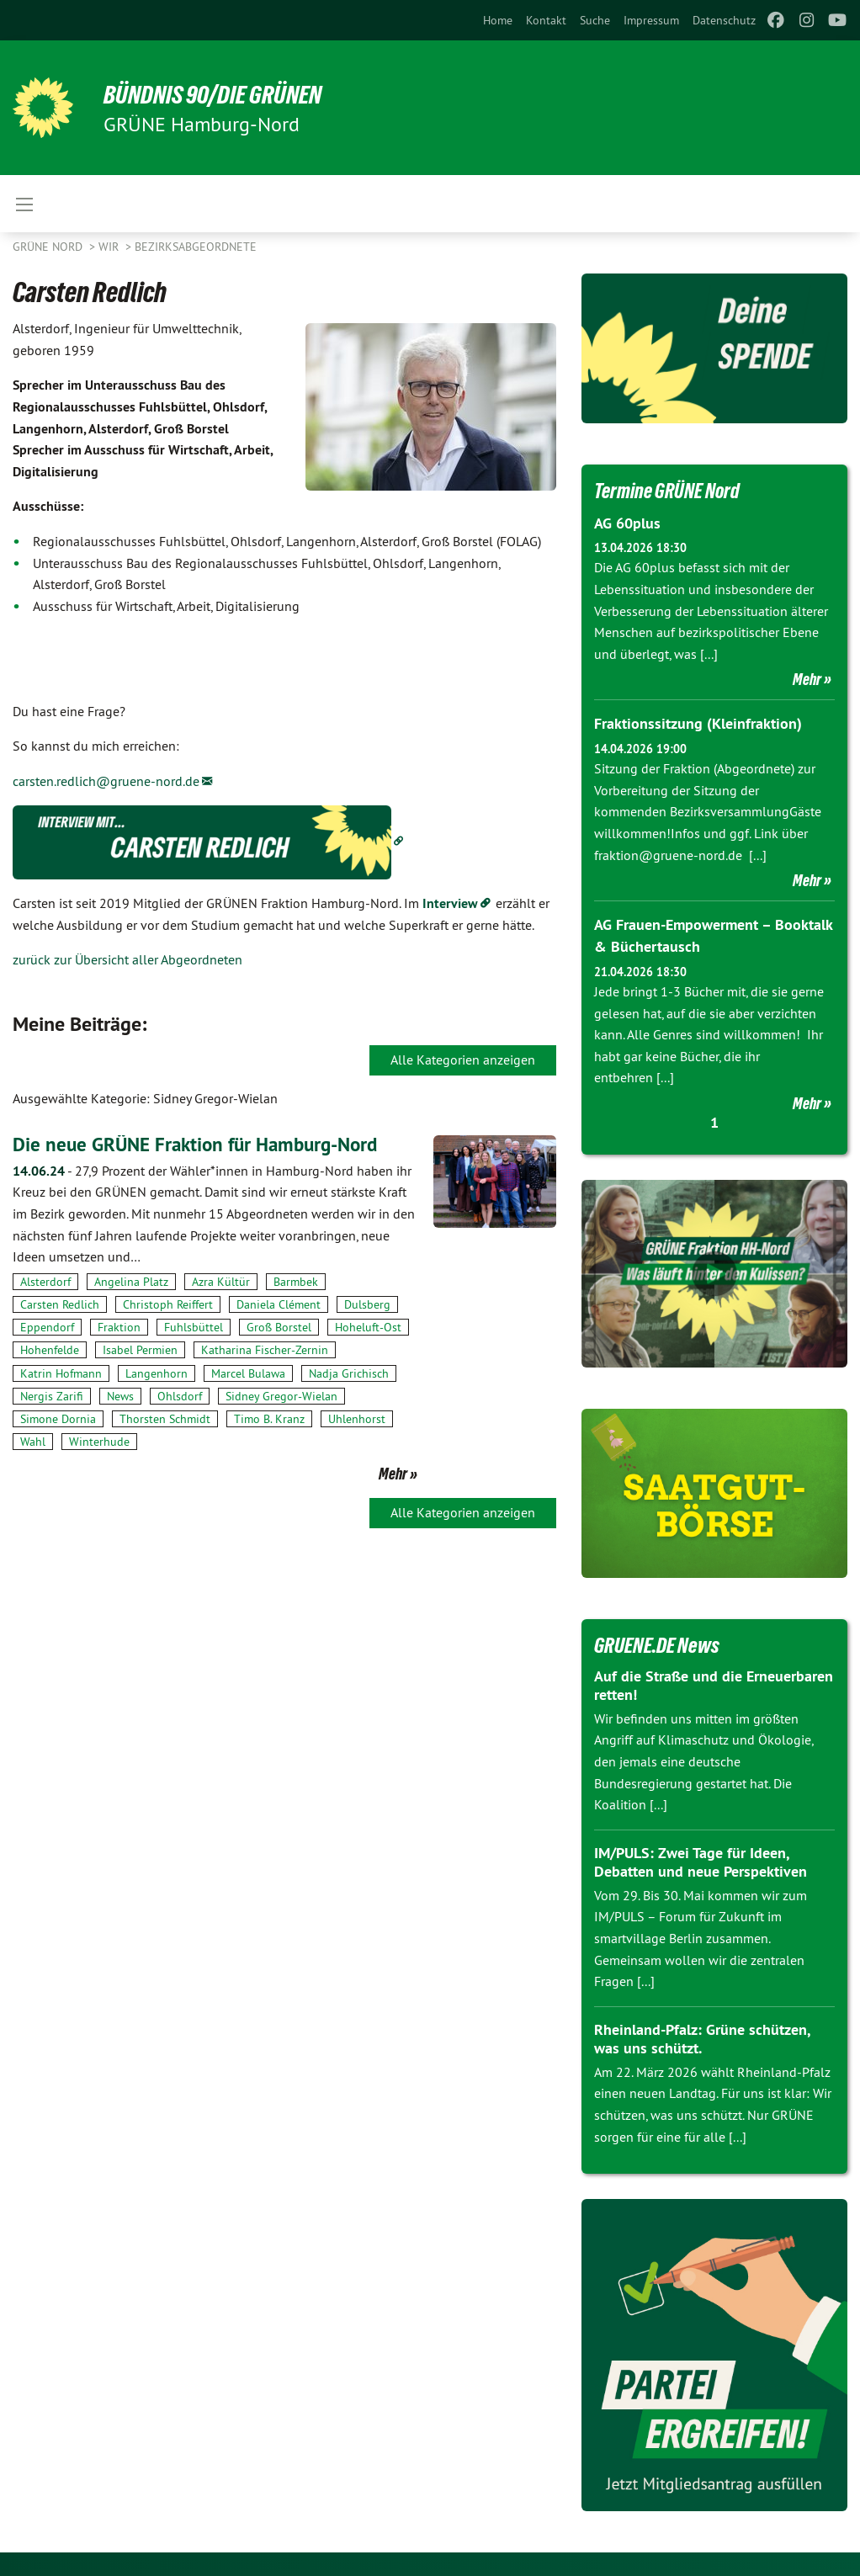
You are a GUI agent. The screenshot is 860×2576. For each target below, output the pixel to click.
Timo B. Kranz (269, 1418)
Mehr (393, 1473)
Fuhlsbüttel (193, 1327)
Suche (595, 20)
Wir (110, 246)
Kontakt (546, 20)
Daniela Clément (278, 1304)
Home (497, 20)
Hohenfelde (49, 1349)
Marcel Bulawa (248, 1373)
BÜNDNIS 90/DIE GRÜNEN (220, 94)
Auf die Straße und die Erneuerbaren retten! (713, 1683)
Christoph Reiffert (168, 1304)
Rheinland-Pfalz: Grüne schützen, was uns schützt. (702, 2036)
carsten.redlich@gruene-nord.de (106, 781)
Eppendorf (47, 1327)
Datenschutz (724, 20)
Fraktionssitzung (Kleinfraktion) (698, 723)
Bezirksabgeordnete (196, 246)
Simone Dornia (58, 1418)
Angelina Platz (131, 1281)
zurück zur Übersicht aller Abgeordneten (127, 959)
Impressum (651, 20)
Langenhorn (156, 1373)
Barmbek (295, 1281)
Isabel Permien (140, 1349)
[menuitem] (497, 20)
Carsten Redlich (59, 1304)
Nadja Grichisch (349, 1373)
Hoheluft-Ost (368, 1327)
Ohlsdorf (179, 1396)
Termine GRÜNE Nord (670, 490)
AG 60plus (627, 523)
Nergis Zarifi (51, 1396)
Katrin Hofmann (61, 1373)
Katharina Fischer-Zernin (264, 1349)
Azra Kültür (221, 1281)
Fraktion (119, 1327)
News (120, 1396)
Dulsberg (367, 1304)
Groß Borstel (279, 1327)
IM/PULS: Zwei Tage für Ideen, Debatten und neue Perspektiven (700, 1859)
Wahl (32, 1441)
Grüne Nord (49, 246)
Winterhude (99, 1441)
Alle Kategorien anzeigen (462, 1059)
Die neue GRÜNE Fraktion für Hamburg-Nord (203, 1144)
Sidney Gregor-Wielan (281, 1396)
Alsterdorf (45, 1281)
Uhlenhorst (356, 1418)
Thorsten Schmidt (164, 1418)
